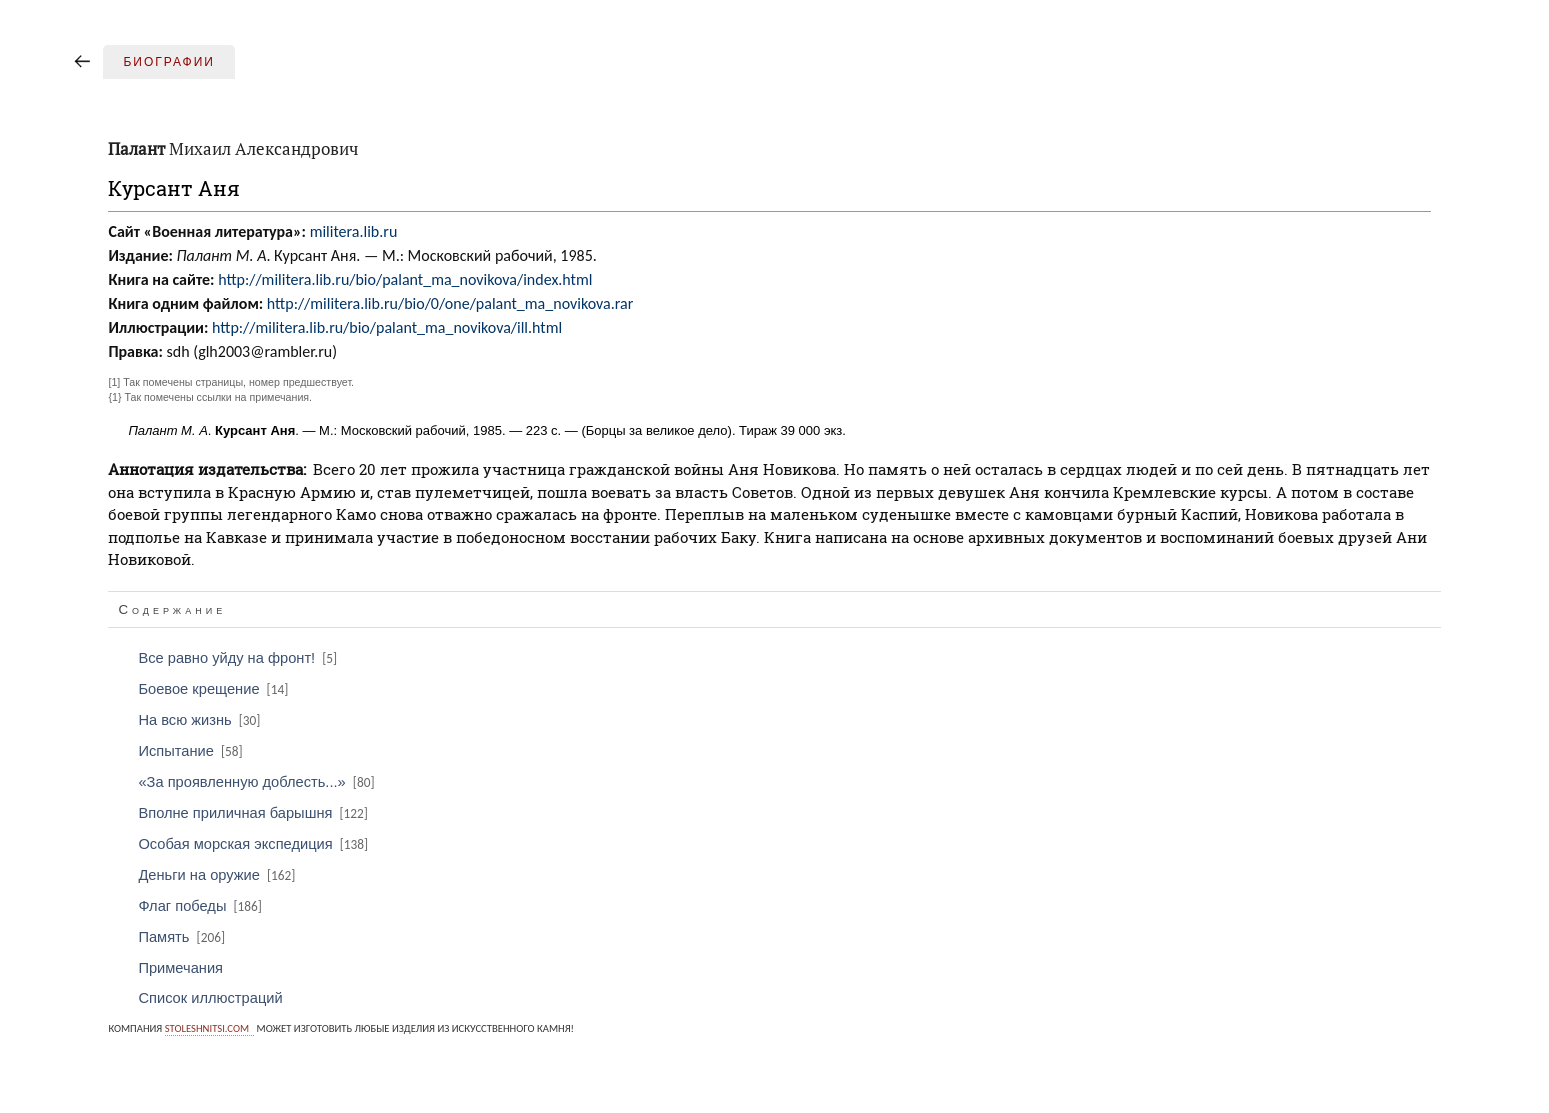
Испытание (191, 751)
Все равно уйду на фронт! (239, 658)
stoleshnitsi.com (207, 1028)
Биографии (169, 62)
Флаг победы (201, 906)
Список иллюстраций (210, 998)
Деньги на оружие (218, 875)
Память (183, 937)
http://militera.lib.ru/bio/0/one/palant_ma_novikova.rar (450, 303)
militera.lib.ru (354, 231)
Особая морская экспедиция (254, 844)
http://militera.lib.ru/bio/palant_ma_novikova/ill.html (387, 327)
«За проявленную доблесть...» (257, 782)
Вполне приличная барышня (254, 813)
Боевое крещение (214, 689)
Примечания (180, 968)
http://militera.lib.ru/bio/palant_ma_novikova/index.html (405, 279)
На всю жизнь (200, 720)
